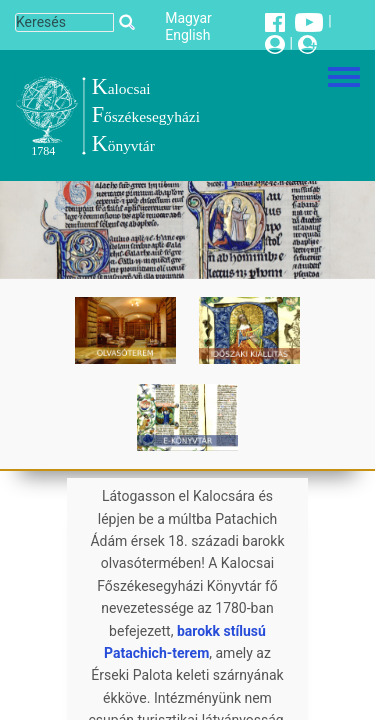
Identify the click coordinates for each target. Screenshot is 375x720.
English (187, 35)
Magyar (188, 18)
